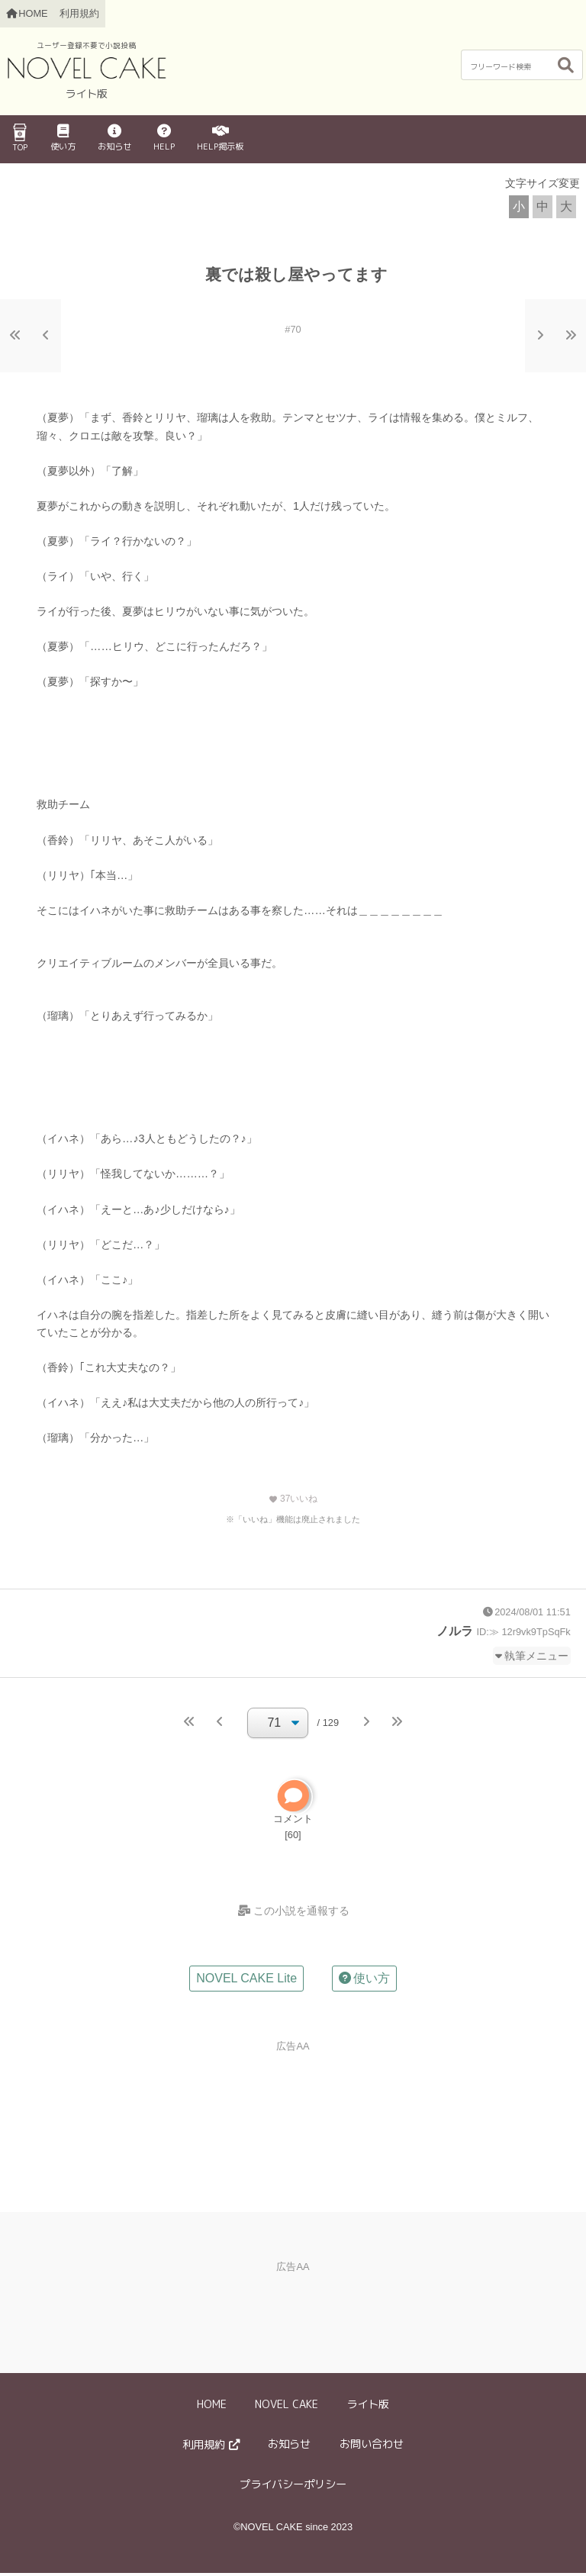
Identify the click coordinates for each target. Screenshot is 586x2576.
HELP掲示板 (220, 138)
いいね (293, 1498)
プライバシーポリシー (293, 2487)
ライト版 (367, 2407)
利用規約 (79, 13)
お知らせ (114, 138)
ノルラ (454, 1630)
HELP (164, 138)
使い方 (63, 138)
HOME (212, 2407)
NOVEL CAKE (286, 2407)
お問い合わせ (372, 2447)
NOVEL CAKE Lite (246, 1981)
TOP (19, 138)
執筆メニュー (536, 1656)
